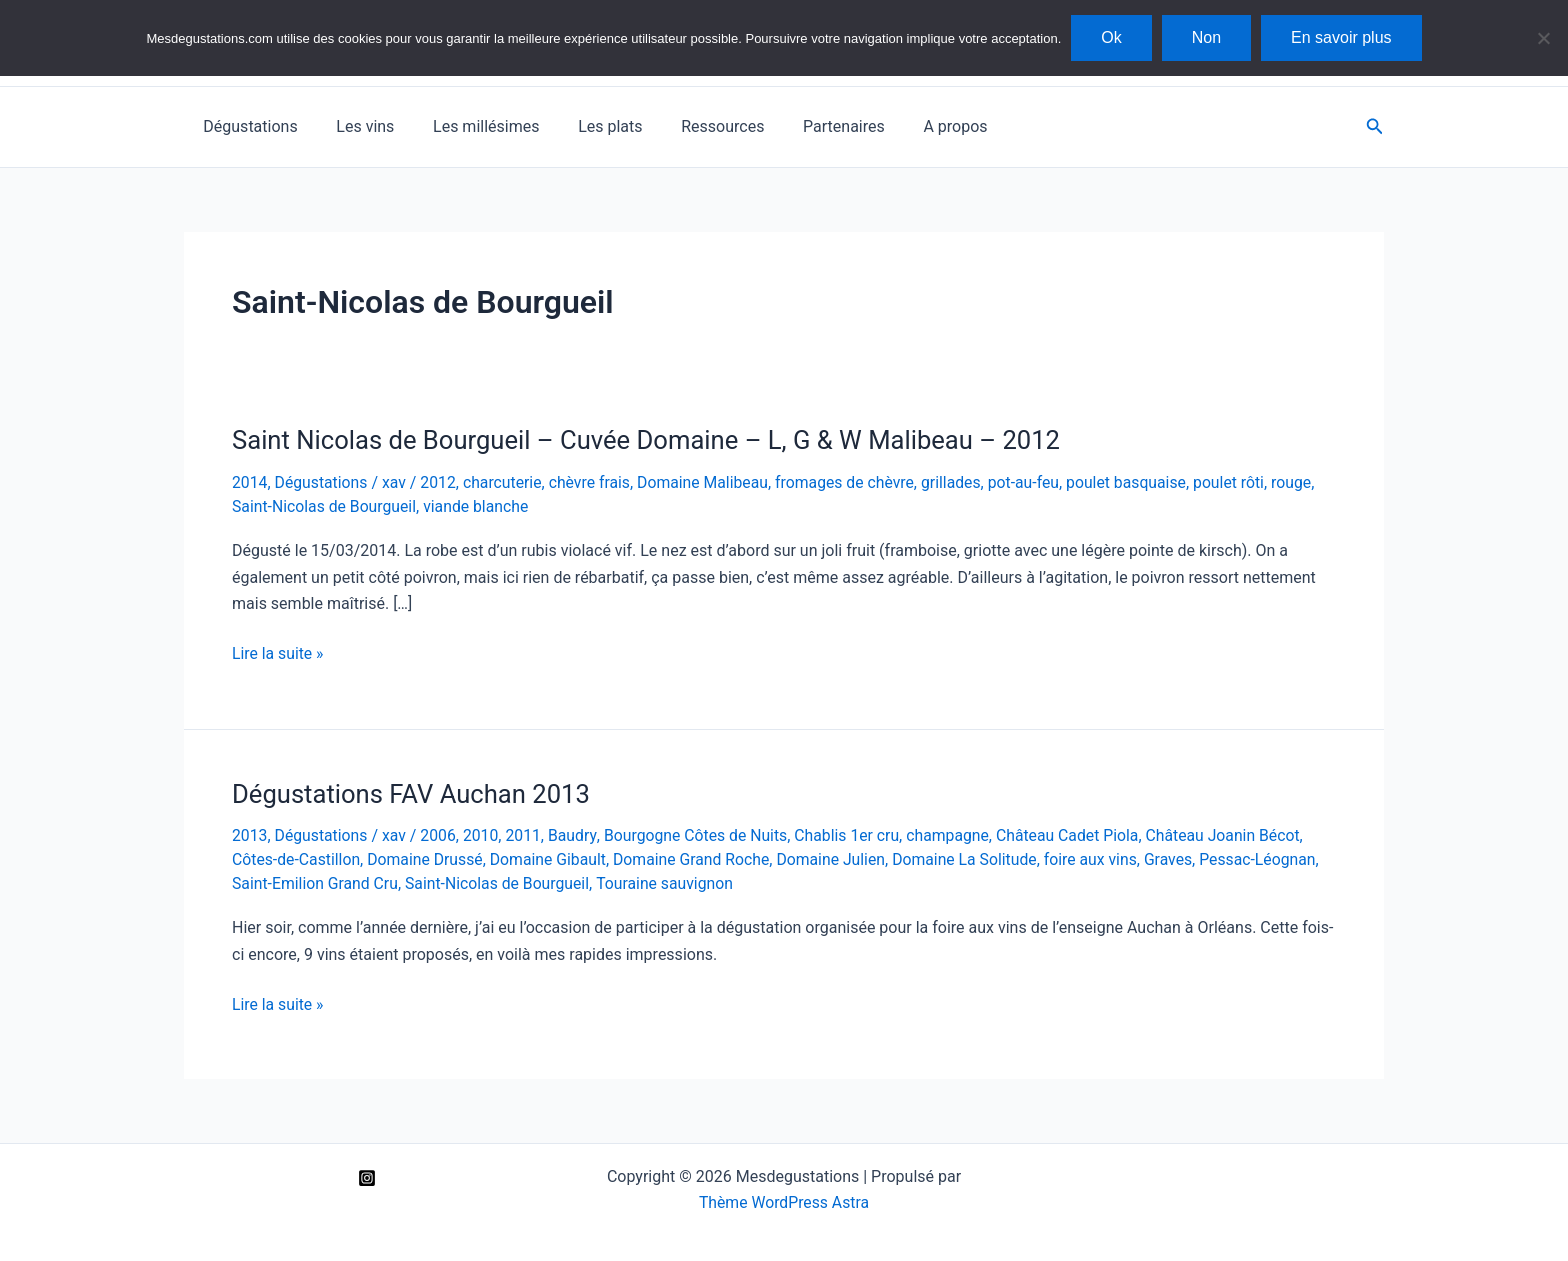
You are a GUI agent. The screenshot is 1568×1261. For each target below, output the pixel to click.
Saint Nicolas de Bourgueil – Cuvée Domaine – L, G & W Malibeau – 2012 (652, 440)
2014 (250, 482)
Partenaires (807, 126)
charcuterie (506, 482)
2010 (484, 834)
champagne (957, 834)
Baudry (576, 834)
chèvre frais (594, 482)
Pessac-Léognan (1273, 857)
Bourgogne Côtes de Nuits (701, 834)
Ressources (692, 126)
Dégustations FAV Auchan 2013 (413, 792)
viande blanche (479, 505)
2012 (441, 482)
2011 (527, 834)
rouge (1306, 482)
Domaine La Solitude (975, 857)
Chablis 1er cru (854, 834)
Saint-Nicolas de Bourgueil (325, 505)
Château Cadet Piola (1078, 834)
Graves (1182, 857)
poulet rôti (1243, 482)
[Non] (1543, 38)
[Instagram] (367, 1175)
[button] (1375, 126)
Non (1206, 37)
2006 (441, 834)
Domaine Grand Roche (698, 857)
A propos (912, 126)
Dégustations (247, 126)
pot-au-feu (1034, 482)
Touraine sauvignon (670, 880)
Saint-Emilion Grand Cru (316, 880)
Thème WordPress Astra (784, 1199)
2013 (250, 834)
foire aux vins (1103, 857)
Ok (1111, 37)
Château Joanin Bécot (1236, 834)
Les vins (355, 126)
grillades (961, 482)
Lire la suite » (278, 653)
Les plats (587, 126)
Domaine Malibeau (709, 482)
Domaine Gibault (553, 857)
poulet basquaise (1139, 482)
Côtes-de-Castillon (297, 857)
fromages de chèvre (853, 482)
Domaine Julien (840, 857)
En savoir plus (1341, 37)
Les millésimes (469, 126)
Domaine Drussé (427, 857)
